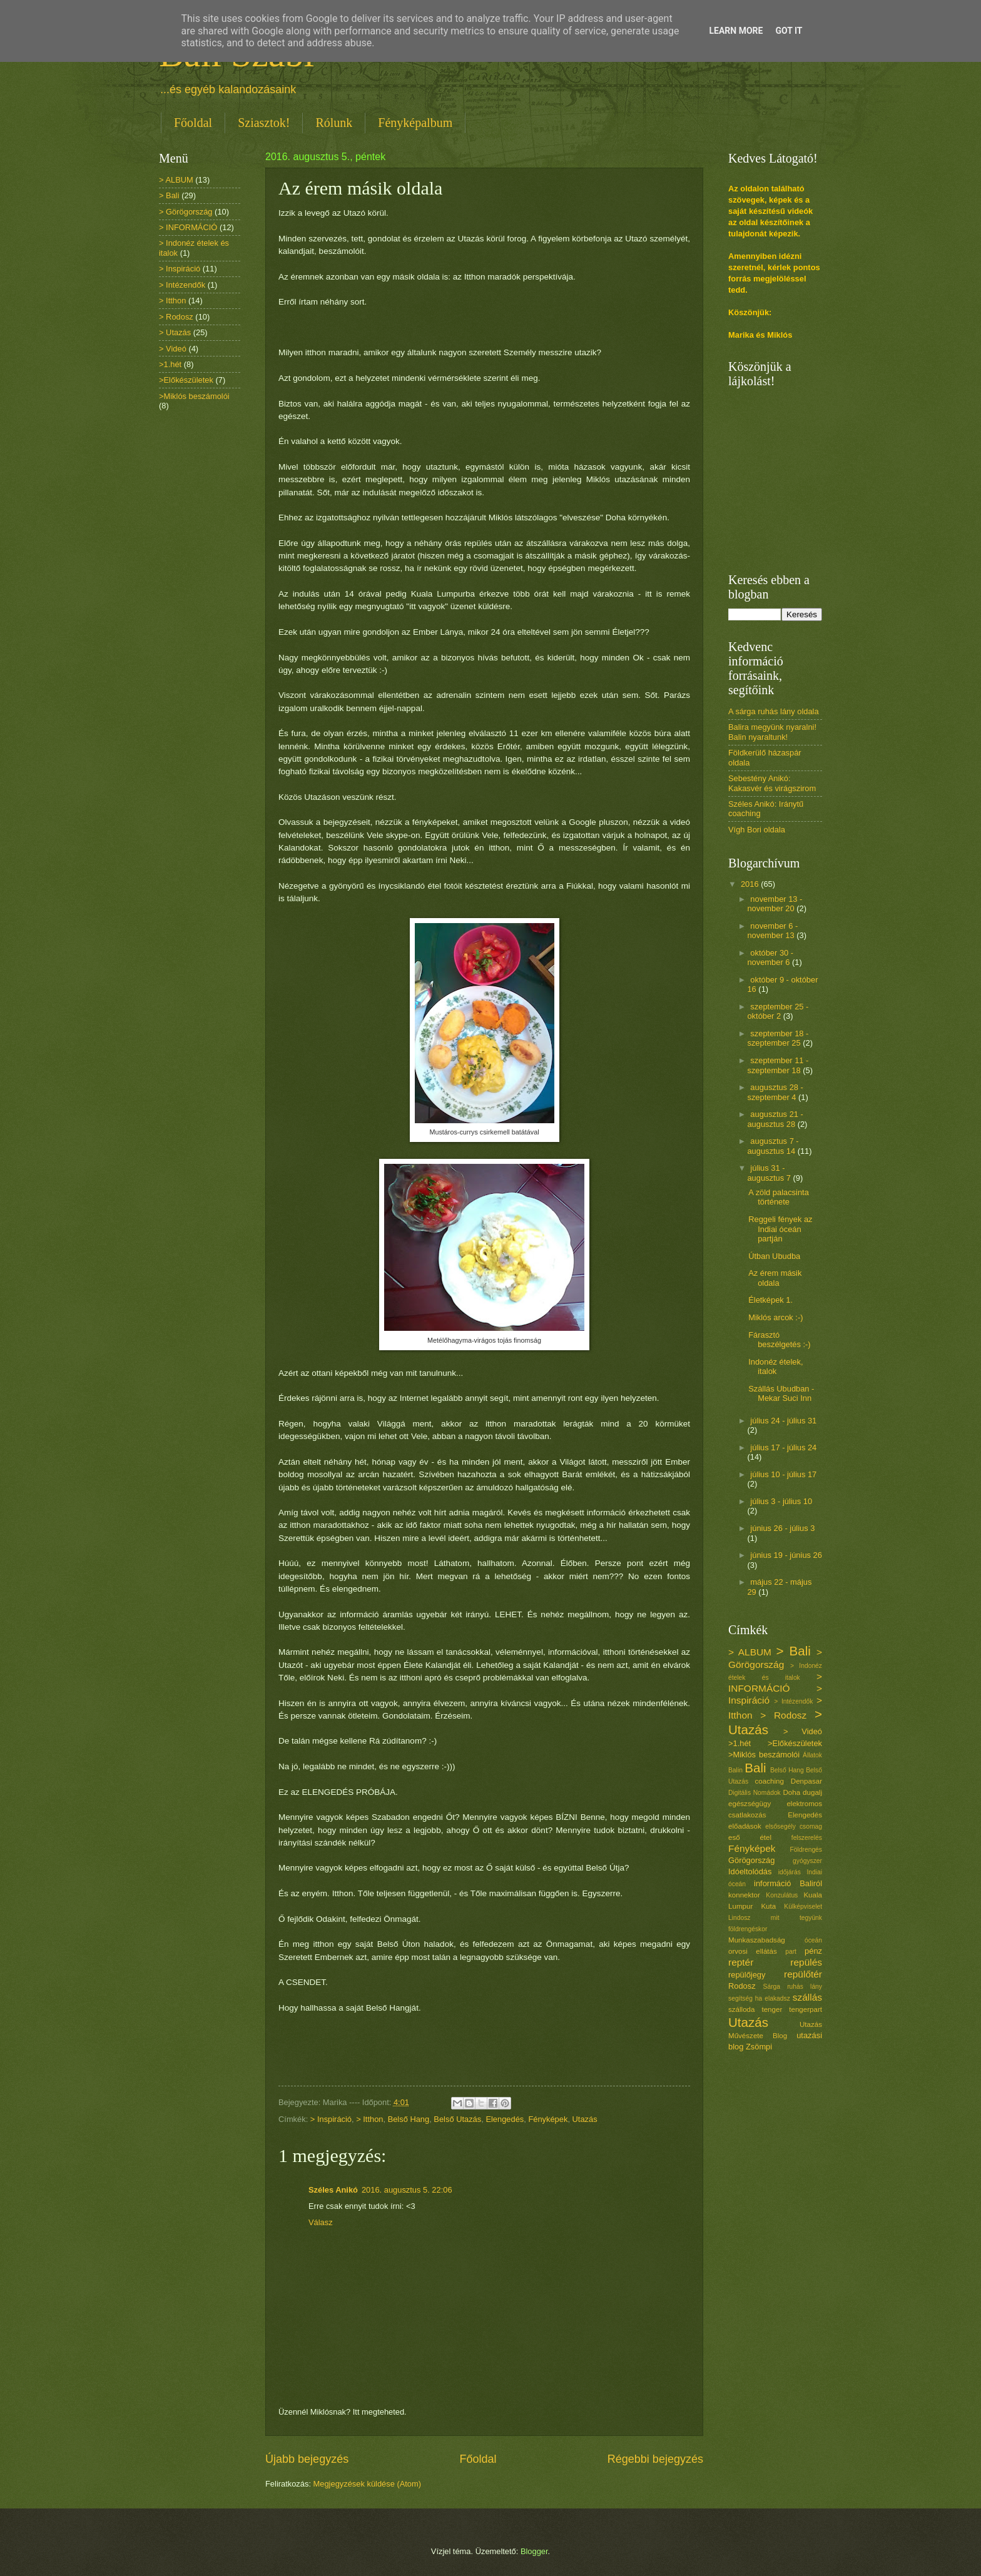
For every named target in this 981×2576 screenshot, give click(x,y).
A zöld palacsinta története (778, 1197)
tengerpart (805, 2009)
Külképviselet (803, 1906)
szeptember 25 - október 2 (777, 1011)
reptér (740, 1962)
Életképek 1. (770, 1300)
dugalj (812, 1792)
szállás (807, 1997)
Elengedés (504, 2119)
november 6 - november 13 (772, 930)
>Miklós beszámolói (194, 396)
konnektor (744, 1895)
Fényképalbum (415, 122)
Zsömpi (759, 2046)
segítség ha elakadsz (759, 1998)
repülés (806, 1962)
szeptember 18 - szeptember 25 (777, 1038)
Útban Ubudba (774, 1256)
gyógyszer (807, 1860)
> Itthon (369, 2119)
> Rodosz (176, 316)
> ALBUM (176, 179)
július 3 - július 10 (781, 1501)
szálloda (741, 2009)
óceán (813, 1940)
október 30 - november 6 (770, 957)
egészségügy (749, 1803)
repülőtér (803, 1974)
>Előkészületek (186, 380)
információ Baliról (788, 1883)
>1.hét (170, 364)
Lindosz (739, 1917)
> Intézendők (182, 285)
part (790, 1951)
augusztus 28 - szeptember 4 (775, 1092)
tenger (771, 2009)
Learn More (736, 31)
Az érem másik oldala (774, 1277)
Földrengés (806, 1849)
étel (765, 1837)
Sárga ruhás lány (792, 1986)
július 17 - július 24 (783, 1447)
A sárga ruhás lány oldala (773, 711)
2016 (751, 884)
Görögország (751, 1860)
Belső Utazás (457, 2119)
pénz (813, 1951)
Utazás (584, 2119)
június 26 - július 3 (782, 1528)
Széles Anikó (333, 2190)
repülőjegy (746, 1974)
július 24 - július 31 (783, 1420)
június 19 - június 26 (786, 1555)
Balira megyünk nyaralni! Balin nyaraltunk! (772, 731)
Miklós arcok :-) (775, 1317)
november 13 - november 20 (774, 903)
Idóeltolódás (749, 1871)
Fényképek (547, 2119)
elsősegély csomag (793, 1826)
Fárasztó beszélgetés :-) (779, 1339)
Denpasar (806, 1781)
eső (734, 1837)
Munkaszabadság (756, 1940)
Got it (788, 31)
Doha (791, 1792)
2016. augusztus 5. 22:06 (407, 2190)
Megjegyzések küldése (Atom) (367, 2483)
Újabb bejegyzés (306, 2459)
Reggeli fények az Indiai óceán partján (780, 1229)
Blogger (534, 2551)
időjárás (789, 1872)
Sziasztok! (264, 122)
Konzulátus (782, 1895)
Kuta (768, 1906)
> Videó (172, 348)
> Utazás (175, 332)
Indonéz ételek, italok (775, 1366)
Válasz (320, 2222)
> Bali (169, 195)
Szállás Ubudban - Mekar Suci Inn (781, 1393)
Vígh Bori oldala (756, 829)
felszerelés (806, 1837)
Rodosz (742, 1986)
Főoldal (193, 122)
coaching (769, 1781)
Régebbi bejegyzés (655, 2459)
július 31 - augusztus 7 (770, 1172)
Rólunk (333, 122)
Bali (755, 1767)
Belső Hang (409, 2119)
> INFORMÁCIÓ (188, 227)
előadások (744, 1826)
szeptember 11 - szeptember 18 (777, 1065)
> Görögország (186, 211)
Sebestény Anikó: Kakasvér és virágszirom (772, 783)
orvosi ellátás (752, 1951)
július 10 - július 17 (783, 1474)
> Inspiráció (331, 2119)
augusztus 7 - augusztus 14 (772, 1145)
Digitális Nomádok (754, 1792)
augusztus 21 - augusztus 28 (775, 1118)
